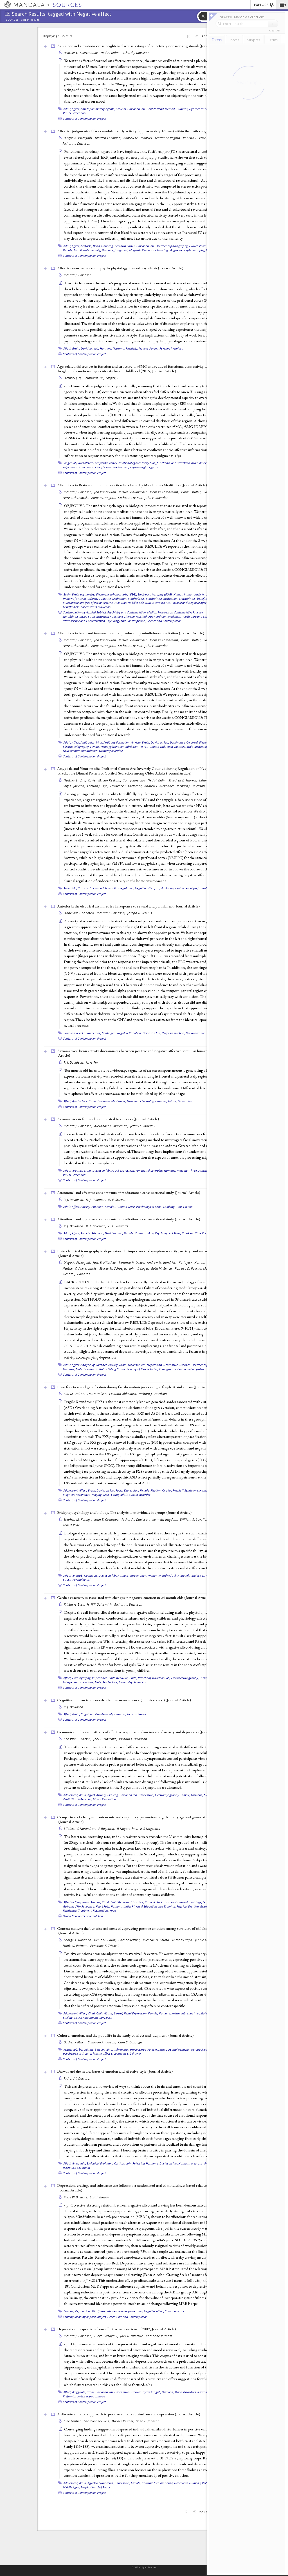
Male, (190, 747)
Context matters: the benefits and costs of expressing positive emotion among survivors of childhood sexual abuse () (144, 1931)
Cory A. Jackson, (74, 786)
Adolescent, (71, 1490)
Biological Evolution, (100, 2163)
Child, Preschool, (140, 1678)
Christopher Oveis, (97, 2421)
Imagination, (138, 1575)
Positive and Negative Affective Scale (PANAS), (201, 603)
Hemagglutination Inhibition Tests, (124, 747)
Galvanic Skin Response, (79, 1906)
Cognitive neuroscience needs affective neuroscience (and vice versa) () (124, 1699)
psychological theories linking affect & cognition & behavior (102, 2054)
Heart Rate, (103, 1906)
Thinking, (169, 1207)
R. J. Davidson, (74, 1062)
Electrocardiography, (185, 1678)
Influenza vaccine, (100, 599)
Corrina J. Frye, (98, 786)
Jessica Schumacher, (134, 492)
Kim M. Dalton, (75, 1394)
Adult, (67, 109)
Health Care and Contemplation (83, 1916)
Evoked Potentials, (201, 246)
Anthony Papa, (183, 1940)
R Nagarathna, (128, 1828)
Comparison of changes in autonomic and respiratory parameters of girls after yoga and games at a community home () (146, 1819)
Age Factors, (80, 1101)
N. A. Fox (92, 1062)
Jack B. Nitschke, (105, 1262)
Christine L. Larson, (78, 1739)
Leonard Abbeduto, (123, 1394)
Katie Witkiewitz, (76, 2197)
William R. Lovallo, (194, 1519)
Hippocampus (95, 2396)
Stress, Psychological (76, 1580)
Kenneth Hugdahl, (165, 1519)
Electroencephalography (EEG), (116, 594)
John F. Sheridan (156, 498)
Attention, (98, 1207)
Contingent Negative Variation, (122, 1033)
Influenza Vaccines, (173, 747)
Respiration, (101, 1910)
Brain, (76, 348)
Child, (106, 1902)
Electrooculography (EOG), (155, 594)
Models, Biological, (192, 1575)
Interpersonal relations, (78, 1682)
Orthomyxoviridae (111, 751)
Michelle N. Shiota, (157, 1940)
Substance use (174, 2311)
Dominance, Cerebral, (184, 742)
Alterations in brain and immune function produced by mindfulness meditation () (130, 633)
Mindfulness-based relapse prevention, (117, 2311)
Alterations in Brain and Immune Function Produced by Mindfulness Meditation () (132, 484)
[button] (282, 4)
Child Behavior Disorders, (127, 1902)
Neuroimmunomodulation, (81, 751)
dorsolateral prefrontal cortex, (98, 463)
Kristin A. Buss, (75, 1604)
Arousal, (121, 109)
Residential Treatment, (77, 1910)
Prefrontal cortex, (74, 2396)
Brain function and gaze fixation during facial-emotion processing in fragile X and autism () (138, 1386)
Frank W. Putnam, (76, 1945)
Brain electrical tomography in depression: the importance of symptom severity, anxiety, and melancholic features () (143, 1253)
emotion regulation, (121, 888)
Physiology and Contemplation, (126, 621)
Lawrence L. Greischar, (126, 786)
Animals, (77, 1575)
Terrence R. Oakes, (132, 1262)
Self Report (104, 2487)
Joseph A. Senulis (139, 913)
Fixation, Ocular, (161, 1490)
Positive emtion (196, 1033)
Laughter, (193, 2013)
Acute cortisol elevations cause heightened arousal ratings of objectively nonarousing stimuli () (141, 45)
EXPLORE (264, 5)
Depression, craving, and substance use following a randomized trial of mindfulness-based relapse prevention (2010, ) (146, 2188)
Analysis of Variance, (94, 1365)
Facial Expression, (123, 1170)
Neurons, (197, 2163)
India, (127, 1906)
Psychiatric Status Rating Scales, (104, 1369)
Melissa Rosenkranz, (165, 492)
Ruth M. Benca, (162, 1268)
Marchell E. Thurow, (183, 780)
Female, (68, 250)
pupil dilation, (165, 888)
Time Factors (184, 1207)
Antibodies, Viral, (92, 742)
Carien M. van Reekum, (105, 780)
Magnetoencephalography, (187, 250)
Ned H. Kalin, (110, 53)
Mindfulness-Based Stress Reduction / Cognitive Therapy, (99, 617)
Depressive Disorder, (177, 1365)
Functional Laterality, (87, 250)
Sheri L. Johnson (147, 2421)
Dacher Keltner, (129, 1940)
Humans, (182, 109)
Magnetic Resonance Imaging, (149, 250)
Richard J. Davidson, (78, 492)
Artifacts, (86, 246)
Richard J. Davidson (135, 53)
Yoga (113, 1910)
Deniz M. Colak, (105, 1940)
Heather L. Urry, (75, 780)
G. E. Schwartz (118, 1199)
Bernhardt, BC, (94, 378)
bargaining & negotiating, (96, 2049)
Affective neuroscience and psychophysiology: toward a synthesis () (120, 268)
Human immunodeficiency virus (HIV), (198, 594)
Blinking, (113, 1795)
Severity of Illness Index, (142, 1369)
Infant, (172, 1101)
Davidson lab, (136, 109)
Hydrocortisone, (199, 109)
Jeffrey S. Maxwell (142, 1126)
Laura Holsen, (97, 1394)
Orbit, (67, 1799)
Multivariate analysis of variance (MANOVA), (92, 603)
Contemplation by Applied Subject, (85, 612)
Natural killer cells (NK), (136, 603)
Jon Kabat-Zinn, (105, 492)
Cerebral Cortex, (125, 246)
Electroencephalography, (172, 246)
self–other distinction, (77, 467)
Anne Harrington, (104, 498)
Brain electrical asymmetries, (82, 1033)
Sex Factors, (110, 1682)
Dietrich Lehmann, (108, 138)
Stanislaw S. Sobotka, (80, 913)
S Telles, (70, 1828)
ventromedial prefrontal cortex (195, 888)
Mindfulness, (136, 599)
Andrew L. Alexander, (160, 786)
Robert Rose (71, 1525)
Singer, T (112, 378)
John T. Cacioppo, (107, 1519)
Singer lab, (70, 463)
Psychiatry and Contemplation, (126, 612)
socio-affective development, (110, 467)
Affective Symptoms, (76, 1902)
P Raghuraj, (107, 1828)
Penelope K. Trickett (104, 1945)
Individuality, (171, 1575)
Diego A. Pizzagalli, (78, 1262)
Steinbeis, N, (73, 378)
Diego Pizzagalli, (106, 2336)
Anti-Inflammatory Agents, (98, 109)
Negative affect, (145, 888)
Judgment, (121, 250)
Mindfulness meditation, (162, 599)
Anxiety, (136, 742)
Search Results (30, 19)
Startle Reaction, (81, 1799)
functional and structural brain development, (187, 463)
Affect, (76, 109)
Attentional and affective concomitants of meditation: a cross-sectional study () (128, 1192)
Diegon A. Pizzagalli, (79, 138)
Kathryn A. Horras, (192, 1262)
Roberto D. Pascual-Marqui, (203, 138)
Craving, (68, 2311)
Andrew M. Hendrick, (139, 138)
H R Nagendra (150, 1828)
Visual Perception (74, 113)
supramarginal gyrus (144, 467)
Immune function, (75, 599)
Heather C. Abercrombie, (82, 53)
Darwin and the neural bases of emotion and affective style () (115, 2071)
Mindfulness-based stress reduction (87, 607)
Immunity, (154, 1575)
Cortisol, (83, 888)
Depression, (155, 1365)
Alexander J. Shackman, (111, 1126)
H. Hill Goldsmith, (100, 1604)
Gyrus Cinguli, (151, 2392)
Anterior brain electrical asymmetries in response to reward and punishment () (128, 906)
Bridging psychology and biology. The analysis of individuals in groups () (124, 1512)
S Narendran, (87, 1828)
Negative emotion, (173, 1033)
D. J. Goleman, (96, 1199)
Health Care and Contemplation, (202, 617)
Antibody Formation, (117, 742)
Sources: (13, 20)
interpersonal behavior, (175, 2049)
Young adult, (119, 1495)
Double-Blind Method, (161, 109)
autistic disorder (139, 1495)
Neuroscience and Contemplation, (84, 621)
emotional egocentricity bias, (137, 463)
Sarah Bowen (99, 2197)
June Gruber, (73, 2421)
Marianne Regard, (168, 138)
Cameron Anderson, (102, 2042)
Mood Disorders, (186, 2392)
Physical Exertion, (188, 1906)
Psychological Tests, (149, 1207)
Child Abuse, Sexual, (109, 2013)
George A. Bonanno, (78, 1940)
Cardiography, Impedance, (90, 1678)
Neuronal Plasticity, (125, 348)
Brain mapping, (103, 246)
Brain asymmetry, (83, 594)
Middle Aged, (71, 2487)
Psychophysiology (171, 348)
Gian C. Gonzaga (130, 2042)
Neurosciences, (149, 348)
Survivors (105, 2018)
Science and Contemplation (164, 621)
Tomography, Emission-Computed (181, 1369)
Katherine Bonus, (131, 498)
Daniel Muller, (191, 492)
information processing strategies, (136, 2049)
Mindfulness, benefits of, (195, 599)
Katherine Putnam (159, 2336)
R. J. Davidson (73, 1707)
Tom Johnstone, (134, 780)
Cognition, (91, 1575)
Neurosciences (136, 1714)
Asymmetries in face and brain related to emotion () (108, 1118)
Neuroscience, (161, 603)
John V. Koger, (139, 1268)
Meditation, (119, 599)
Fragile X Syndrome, (186, 1490)
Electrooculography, (76, 747)
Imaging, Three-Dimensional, (196, 1170)
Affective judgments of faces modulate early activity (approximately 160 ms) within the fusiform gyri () (146, 130)
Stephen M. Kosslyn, (78, 1519)
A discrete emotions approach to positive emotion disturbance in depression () (128, 2414)
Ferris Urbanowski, (76, 498)
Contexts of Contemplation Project (84, 119)
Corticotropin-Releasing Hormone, (136, 2163)
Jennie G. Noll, (205, 1940)
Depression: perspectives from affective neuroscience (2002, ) (116, 2328)
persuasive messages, (205, 2049)
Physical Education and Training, (154, 1906)
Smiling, (68, 2018)
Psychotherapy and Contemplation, (158, 617)
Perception (185, 1101)
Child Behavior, (118, 1678)
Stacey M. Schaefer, (113, 1268)
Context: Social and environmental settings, (173, 1902)
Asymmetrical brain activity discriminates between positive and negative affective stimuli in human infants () (144, 1053)
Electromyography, (167, 1795)
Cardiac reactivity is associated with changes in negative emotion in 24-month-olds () (133, 1597)
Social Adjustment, (86, 2018)
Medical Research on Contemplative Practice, (175, 612)
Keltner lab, (178, 2013)
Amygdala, (70, 888)
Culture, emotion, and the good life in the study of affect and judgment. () (125, 2035)
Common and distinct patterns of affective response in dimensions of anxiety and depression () (141, 1731)
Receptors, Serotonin (76, 2168)
